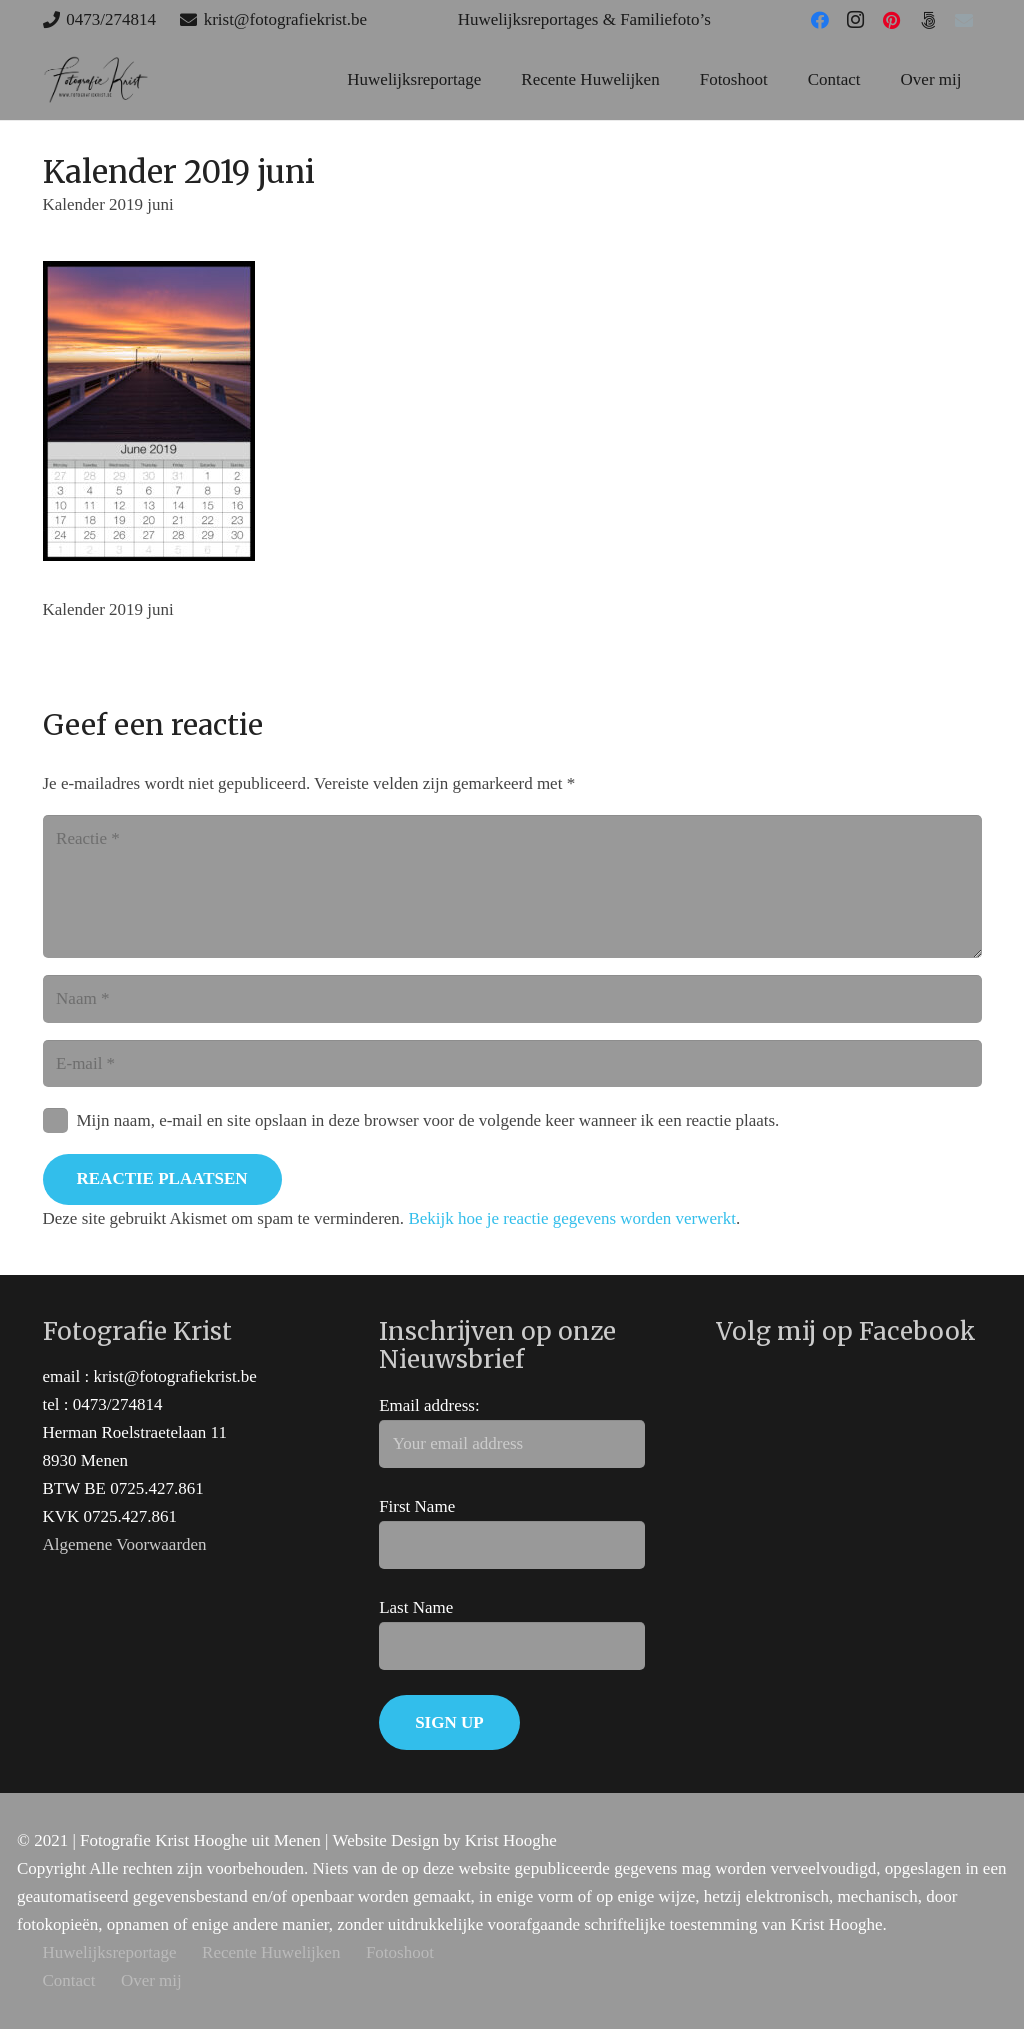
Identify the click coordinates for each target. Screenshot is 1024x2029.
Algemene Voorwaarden (125, 1544)
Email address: (429, 1405)
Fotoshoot (400, 1952)
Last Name (416, 1607)
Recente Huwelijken (271, 1952)
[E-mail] (964, 20)
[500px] (928, 20)
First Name (417, 1506)
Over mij (151, 1980)
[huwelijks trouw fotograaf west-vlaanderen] (96, 80)
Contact (69, 1980)
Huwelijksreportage (110, 1952)
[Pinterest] (892, 20)
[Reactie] (512, 886)
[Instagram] (856, 20)
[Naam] (512, 999)
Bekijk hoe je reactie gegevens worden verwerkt (572, 1218)
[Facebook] (820, 20)
